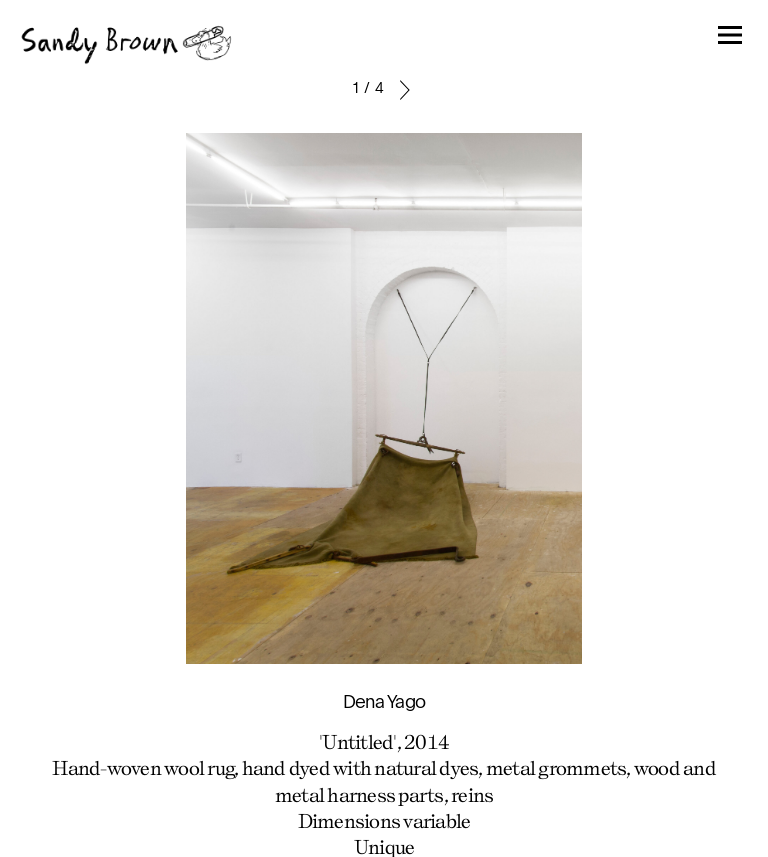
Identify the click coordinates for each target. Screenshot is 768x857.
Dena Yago (384, 703)
